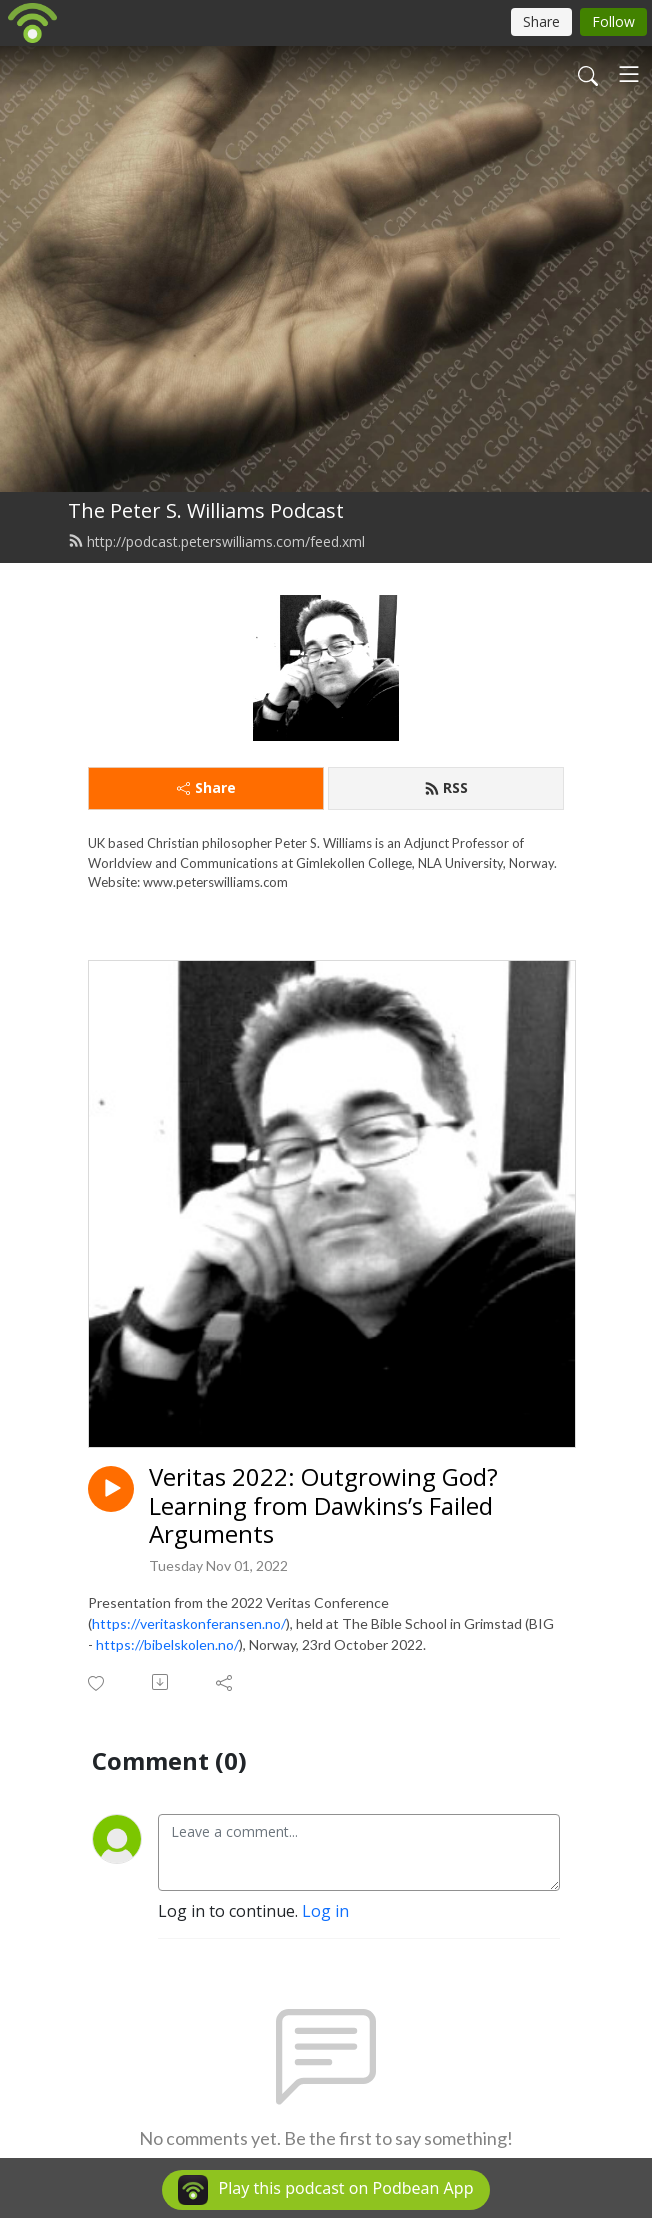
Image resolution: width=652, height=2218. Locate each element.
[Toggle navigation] (629, 74)
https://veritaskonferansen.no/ (189, 1623)
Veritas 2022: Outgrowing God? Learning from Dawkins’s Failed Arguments (323, 1506)
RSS (446, 787)
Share (206, 787)
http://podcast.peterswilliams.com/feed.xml (216, 541)
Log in (325, 1911)
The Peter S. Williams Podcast (206, 510)
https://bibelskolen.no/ (167, 1644)
